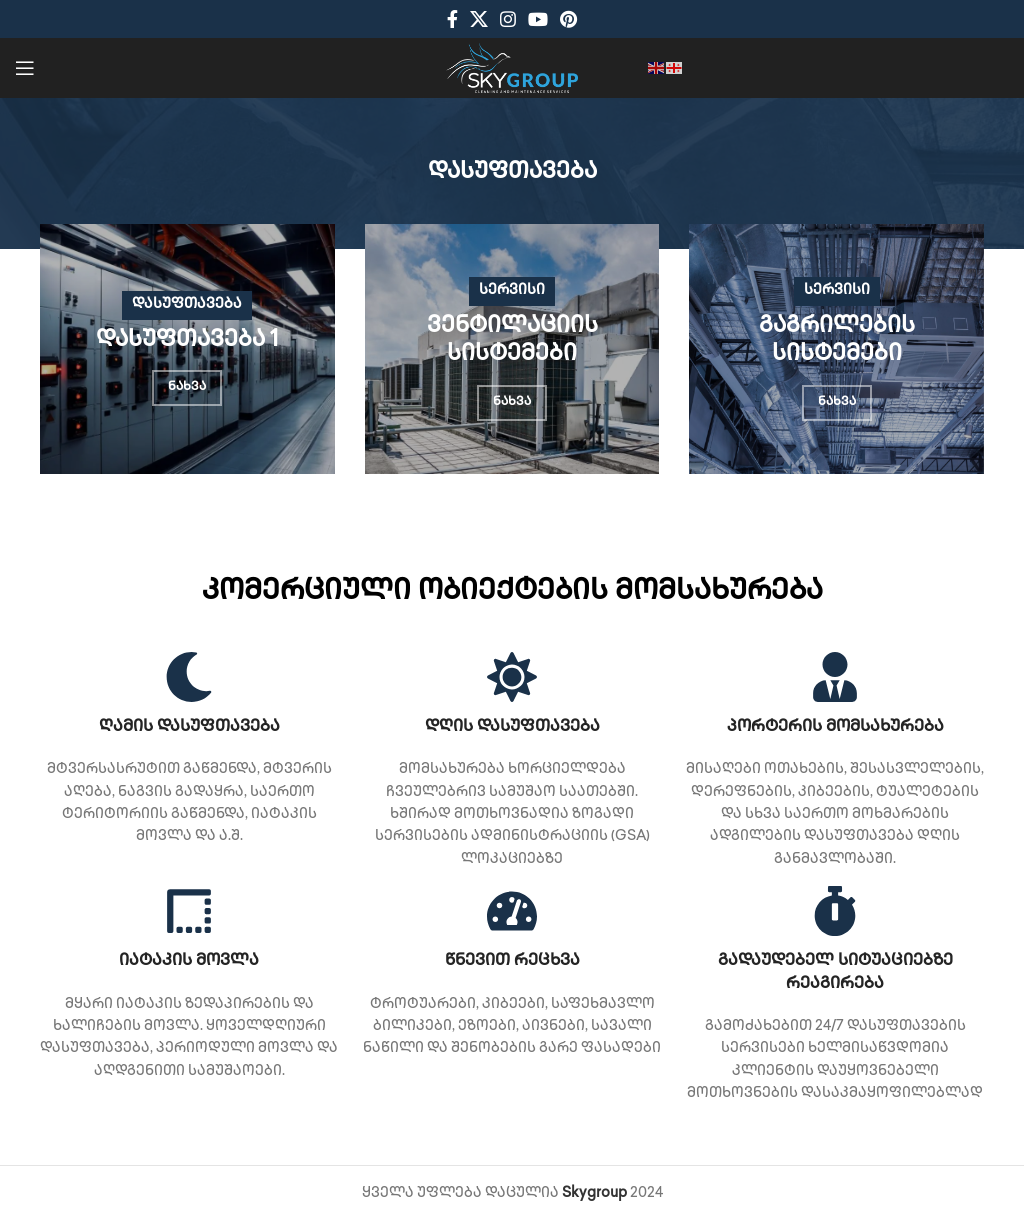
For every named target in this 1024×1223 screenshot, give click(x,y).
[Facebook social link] (452, 19)
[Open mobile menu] (25, 68)
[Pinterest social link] (568, 19)
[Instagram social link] (508, 19)
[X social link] (479, 19)
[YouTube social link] (538, 19)
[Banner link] (187, 349)
